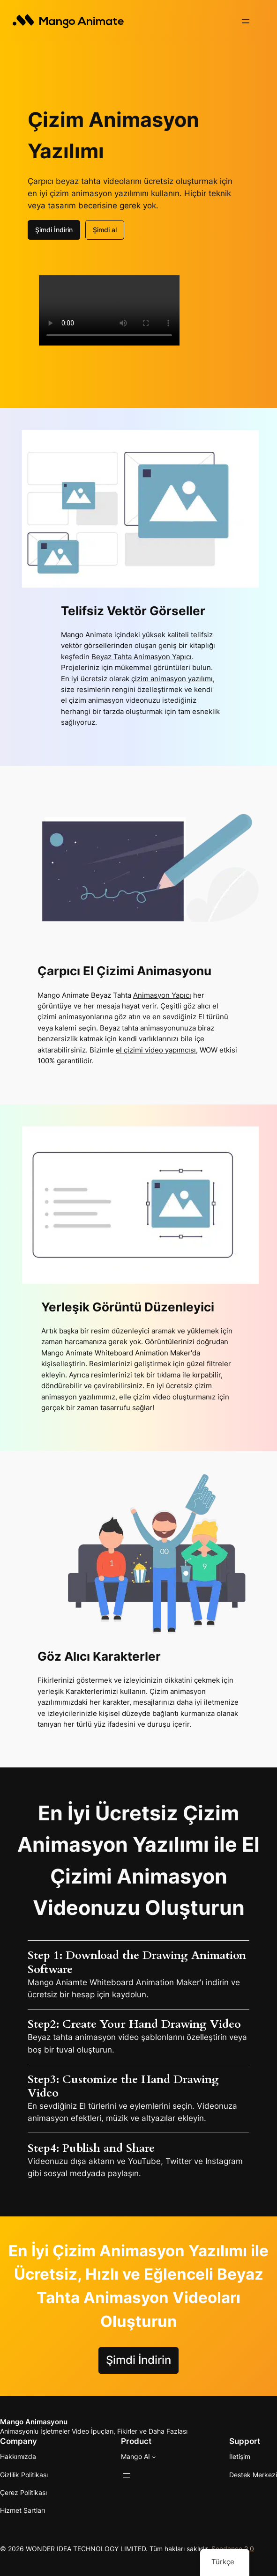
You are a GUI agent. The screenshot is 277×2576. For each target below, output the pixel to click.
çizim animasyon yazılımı (172, 678)
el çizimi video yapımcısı (156, 1049)
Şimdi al (105, 230)
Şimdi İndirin (54, 230)
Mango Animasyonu (33, 2421)
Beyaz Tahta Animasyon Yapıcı (141, 656)
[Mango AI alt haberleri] (154, 2457)
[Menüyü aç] (245, 21)
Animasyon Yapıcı (162, 995)
